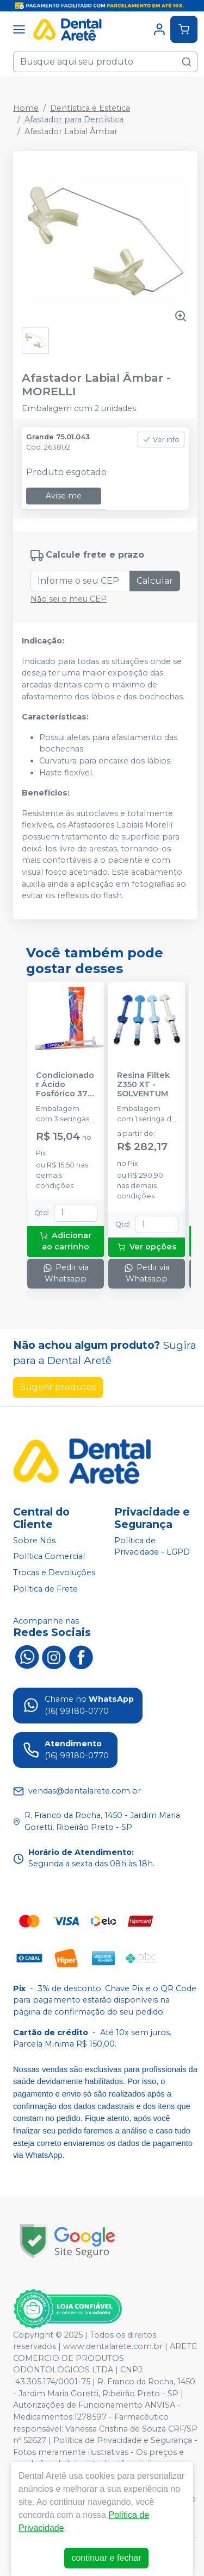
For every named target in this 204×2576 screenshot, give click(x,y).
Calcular (155, 581)
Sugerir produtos (58, 1387)
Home (26, 108)
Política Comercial (49, 1557)
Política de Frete (45, 1589)
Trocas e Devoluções (54, 1572)
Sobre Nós (34, 1540)
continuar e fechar (106, 2557)
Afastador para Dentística (73, 119)
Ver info (161, 439)
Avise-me (64, 496)
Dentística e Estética (90, 108)
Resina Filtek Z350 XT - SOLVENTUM (143, 1085)
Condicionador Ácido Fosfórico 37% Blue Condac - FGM (65, 1085)
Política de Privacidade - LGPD (152, 1546)
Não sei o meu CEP (68, 599)
